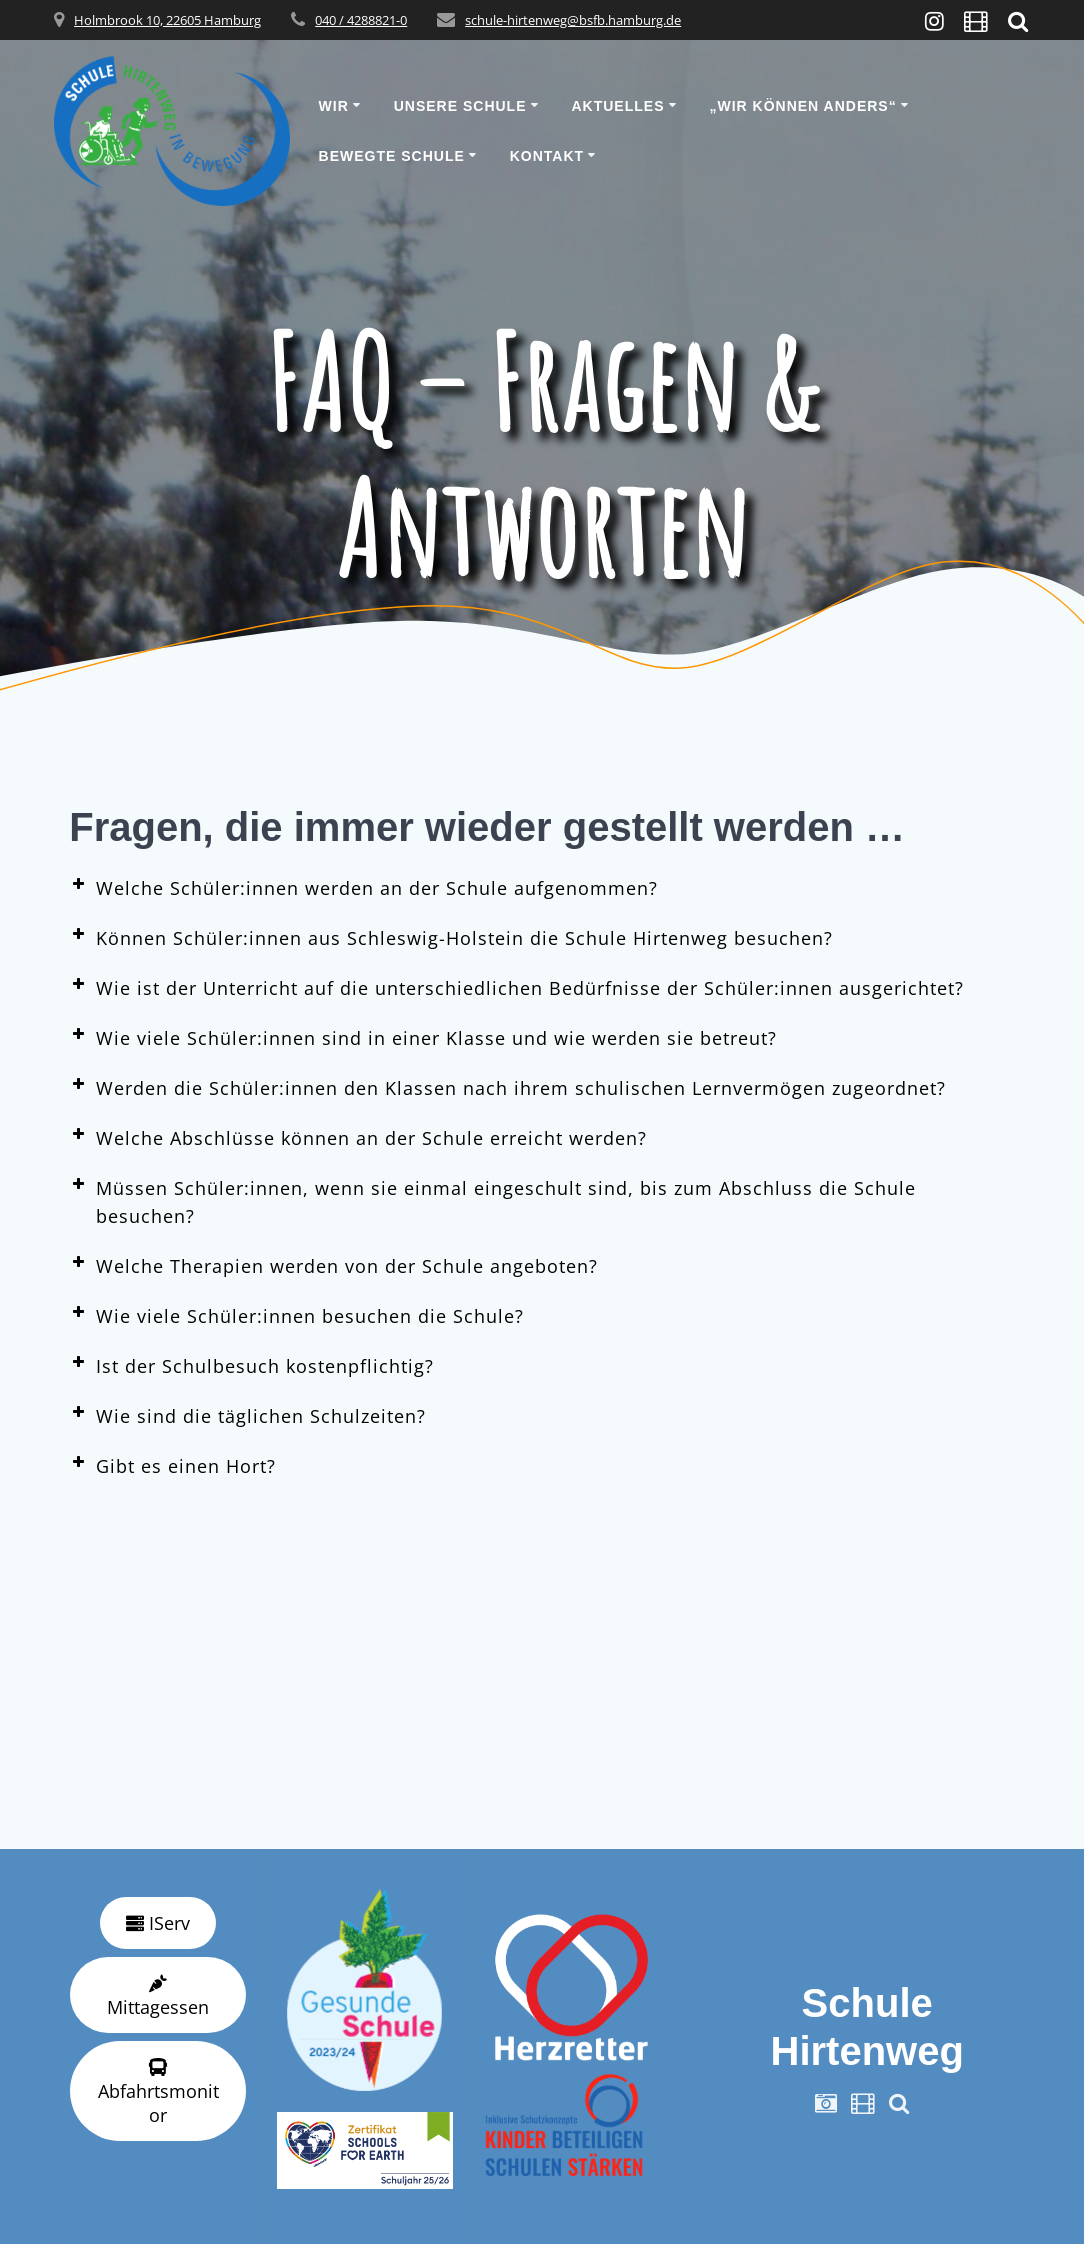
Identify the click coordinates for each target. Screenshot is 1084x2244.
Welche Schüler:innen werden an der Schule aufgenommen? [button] (363, 887)
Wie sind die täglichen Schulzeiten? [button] (247, 1415)
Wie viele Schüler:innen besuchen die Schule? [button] (296, 1315)
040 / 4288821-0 (361, 20)
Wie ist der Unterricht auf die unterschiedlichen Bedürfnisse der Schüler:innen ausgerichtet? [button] (516, 987)
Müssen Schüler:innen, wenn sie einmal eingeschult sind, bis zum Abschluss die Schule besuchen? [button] (492, 1201)
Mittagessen (158, 1996)
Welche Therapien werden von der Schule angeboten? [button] (333, 1265)
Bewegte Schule (392, 156)
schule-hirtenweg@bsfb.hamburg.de (573, 20)
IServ (158, 1923)
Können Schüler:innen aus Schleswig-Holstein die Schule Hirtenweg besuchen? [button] (451, 937)
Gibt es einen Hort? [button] (172, 1465)
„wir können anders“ (802, 106)
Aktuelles (617, 106)
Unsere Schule (460, 106)
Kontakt (547, 156)
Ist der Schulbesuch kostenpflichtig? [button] (251, 1365)
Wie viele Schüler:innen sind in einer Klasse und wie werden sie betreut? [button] (423, 1037)
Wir (334, 106)
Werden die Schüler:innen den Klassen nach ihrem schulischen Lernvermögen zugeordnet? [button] (507, 1087)
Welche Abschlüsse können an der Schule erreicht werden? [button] (358, 1137)
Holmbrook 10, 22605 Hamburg (167, 20)
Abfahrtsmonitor (158, 2092)
